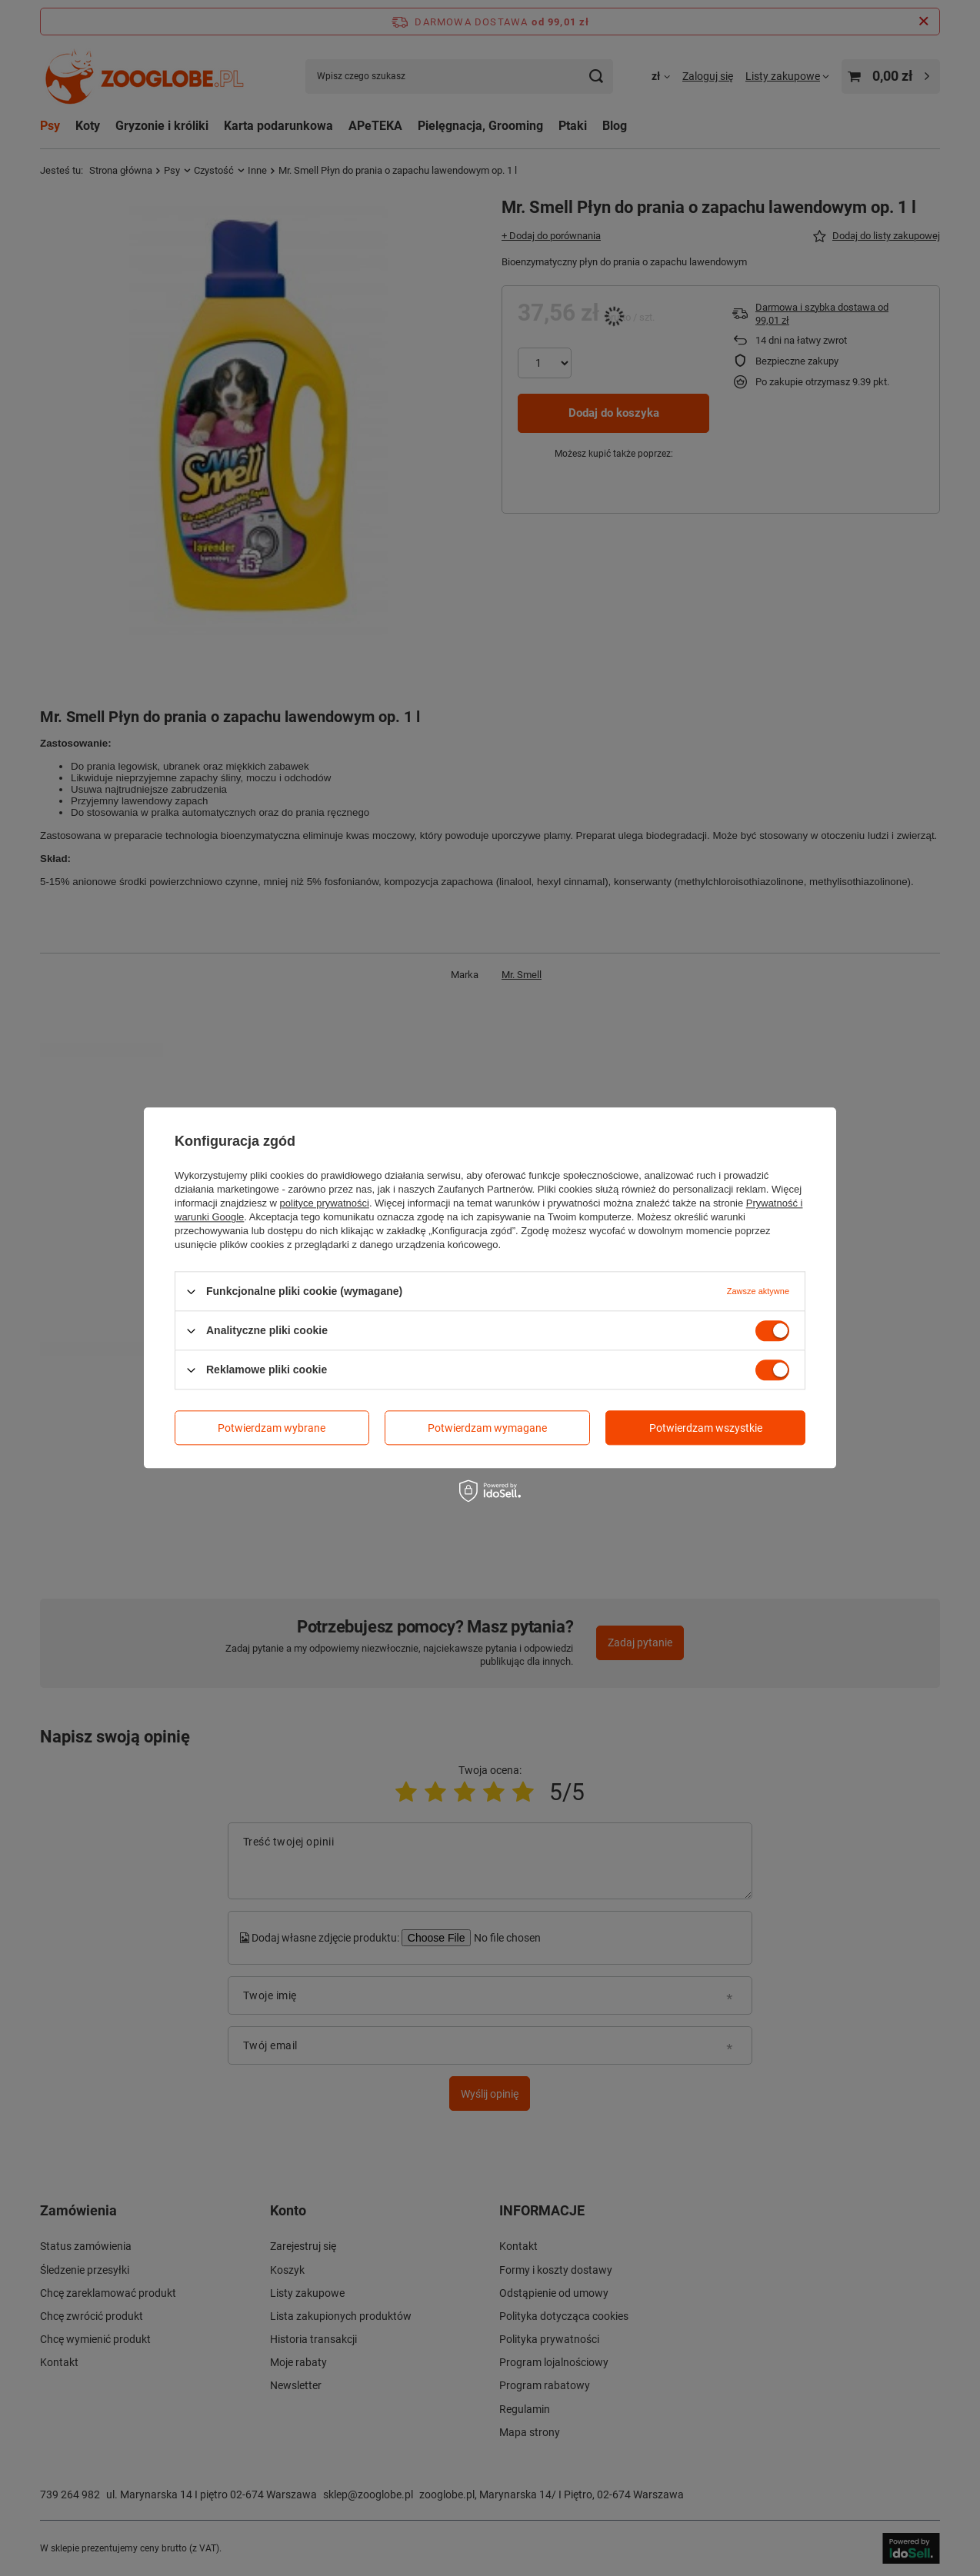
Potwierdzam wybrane (271, 1428)
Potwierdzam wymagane (487, 1428)
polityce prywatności (324, 1203)
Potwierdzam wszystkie (705, 1428)
